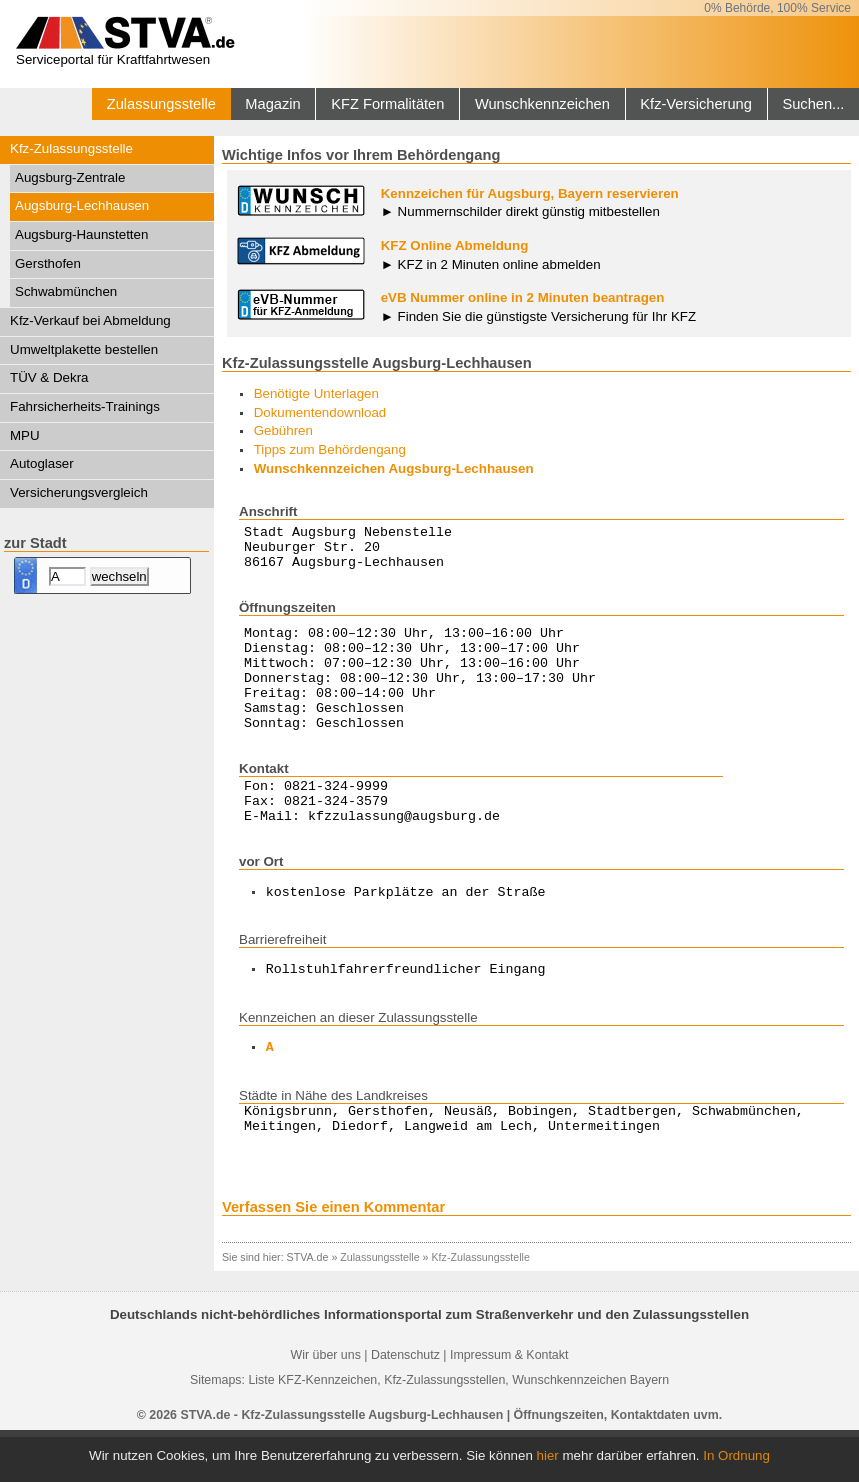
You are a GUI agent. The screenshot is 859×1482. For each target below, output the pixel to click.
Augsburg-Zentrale (70, 177)
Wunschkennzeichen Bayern (590, 1425)
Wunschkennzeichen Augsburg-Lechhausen (394, 468)
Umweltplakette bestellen (84, 349)
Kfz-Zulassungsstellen (444, 1425)
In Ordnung (736, 1455)
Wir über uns (326, 1400)
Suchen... (813, 104)
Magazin (272, 104)
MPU (25, 435)
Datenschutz (405, 1400)
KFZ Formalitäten (387, 104)
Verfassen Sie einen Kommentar (333, 1252)
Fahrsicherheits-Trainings (85, 406)
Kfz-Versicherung (696, 104)
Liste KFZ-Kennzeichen (312, 1425)
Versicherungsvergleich (79, 492)
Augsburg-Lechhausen (82, 205)
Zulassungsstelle (161, 104)
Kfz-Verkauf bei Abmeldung (90, 320)
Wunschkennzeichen (542, 104)
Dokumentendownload (320, 412)
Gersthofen (48, 263)
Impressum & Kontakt (509, 1400)
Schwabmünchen (66, 291)
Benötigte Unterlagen (316, 393)
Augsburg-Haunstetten (81, 234)
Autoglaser (42, 463)
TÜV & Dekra (49, 377)
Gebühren (283, 430)
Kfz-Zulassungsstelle (71, 148)
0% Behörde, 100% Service (777, 8)
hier (548, 1455)
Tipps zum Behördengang (330, 449)
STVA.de (308, 1302)
